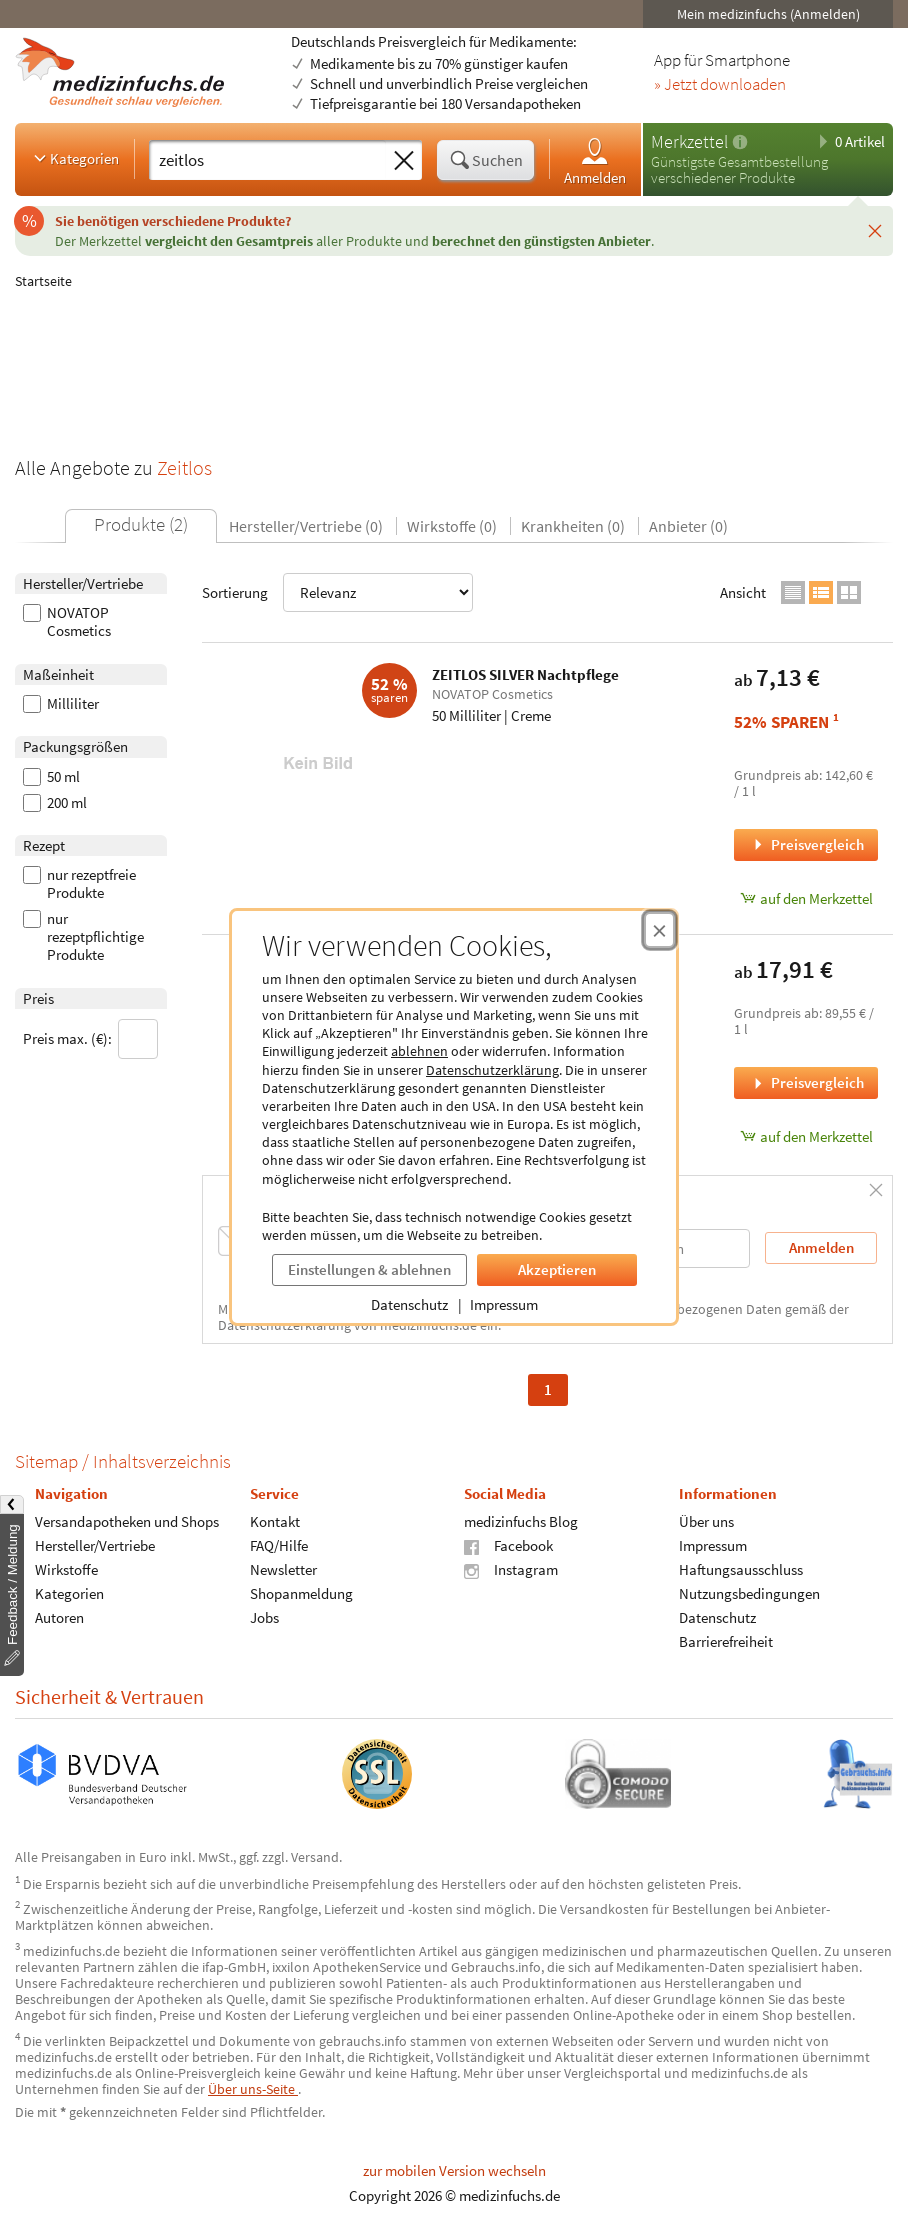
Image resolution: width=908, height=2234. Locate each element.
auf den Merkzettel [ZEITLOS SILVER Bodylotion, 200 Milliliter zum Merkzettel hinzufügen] (806, 1136)
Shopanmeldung (301, 1593)
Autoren (59, 1617)
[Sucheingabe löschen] (404, 161)
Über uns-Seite (253, 2089)
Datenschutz (409, 1304)
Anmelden (595, 160)
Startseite (43, 281)
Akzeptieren (557, 1269)
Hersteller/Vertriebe (95, 1545)
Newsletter (283, 1569)
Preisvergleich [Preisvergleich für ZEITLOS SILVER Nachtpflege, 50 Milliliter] (807, 844)
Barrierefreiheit (726, 1641)
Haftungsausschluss (741, 1569)
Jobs (264, 1617)
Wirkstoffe (66, 1569)
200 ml (55, 803)
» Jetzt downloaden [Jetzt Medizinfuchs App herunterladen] (720, 85)
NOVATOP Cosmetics (67, 622)
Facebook (508, 1545)
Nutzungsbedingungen (749, 1593)
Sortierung (337, 592)
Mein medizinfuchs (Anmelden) (768, 14)
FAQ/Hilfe (279, 1545)
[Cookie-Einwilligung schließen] (659, 930)
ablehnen (419, 1051)
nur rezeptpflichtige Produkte (83, 937)
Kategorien (74, 158)
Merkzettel (689, 141)
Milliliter (61, 704)
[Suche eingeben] (267, 160)
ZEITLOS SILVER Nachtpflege (525, 674)
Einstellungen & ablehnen (369, 1269)
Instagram (511, 1569)
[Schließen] (875, 231)
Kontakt (275, 1521)
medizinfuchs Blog (521, 1521)
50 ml (51, 777)
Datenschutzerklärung (492, 1070)
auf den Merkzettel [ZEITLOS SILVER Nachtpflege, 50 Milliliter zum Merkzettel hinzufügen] (806, 898)
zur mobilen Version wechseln (454, 2170)
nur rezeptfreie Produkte (79, 884)
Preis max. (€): (90, 1039)
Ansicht (743, 592)
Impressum (504, 1304)
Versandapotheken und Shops (127, 1521)
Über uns (706, 1521)
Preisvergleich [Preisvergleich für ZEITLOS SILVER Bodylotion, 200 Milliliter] (807, 1082)
